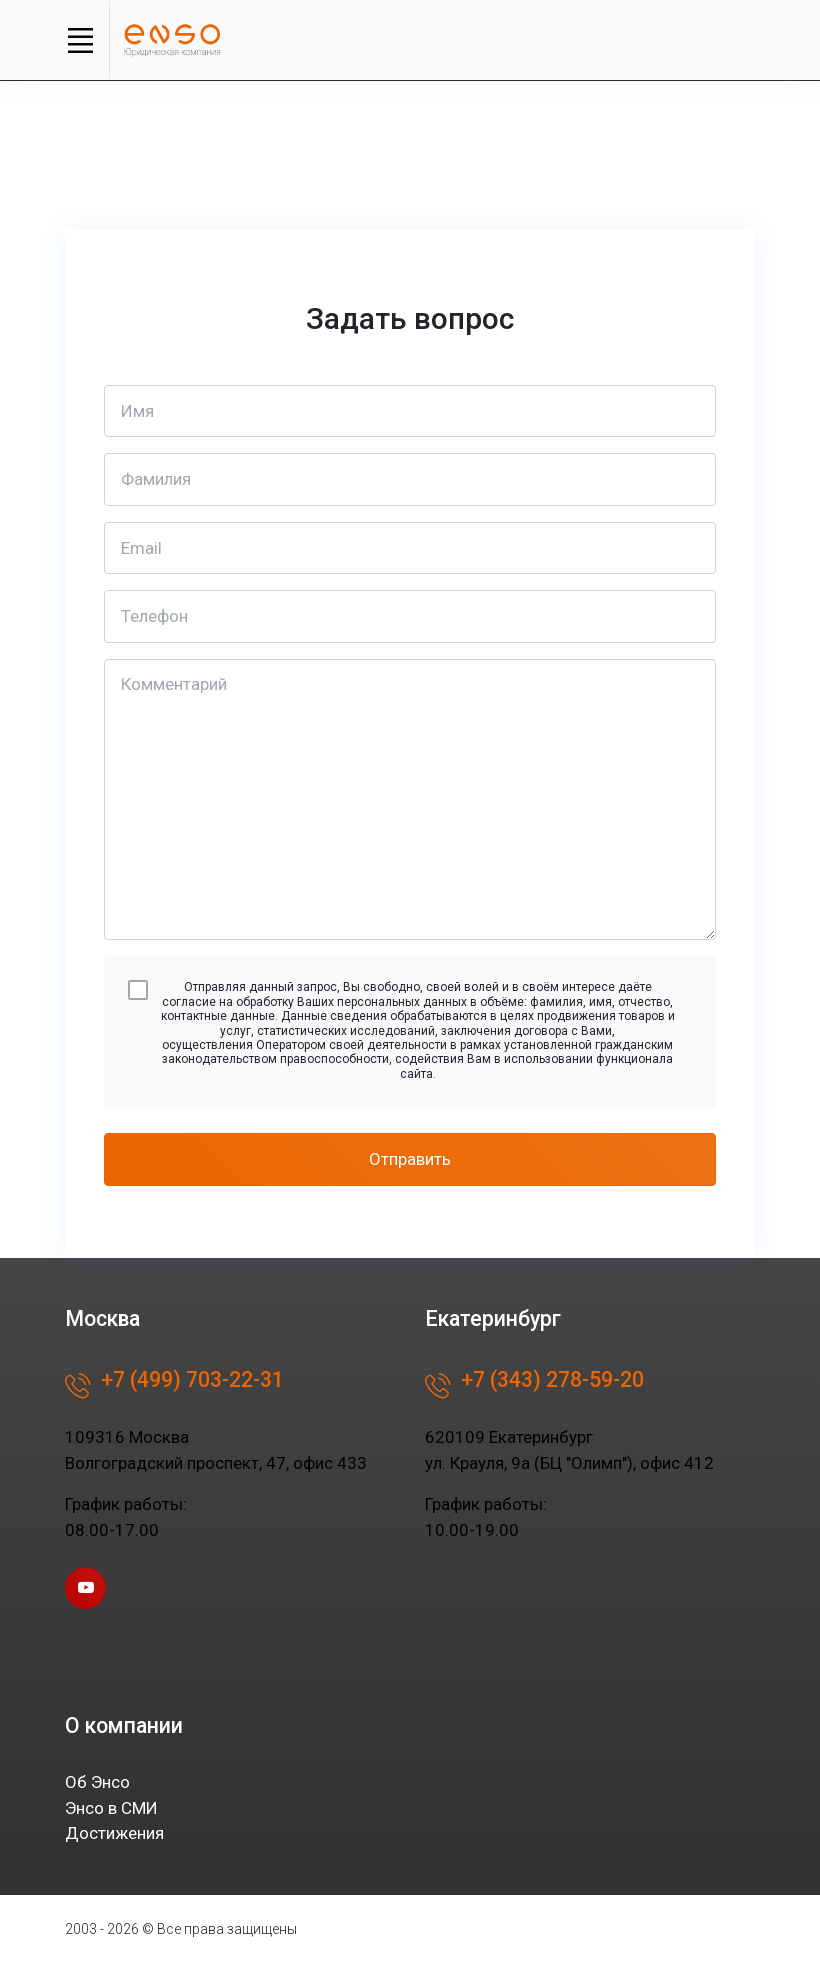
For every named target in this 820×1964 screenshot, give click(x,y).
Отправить (410, 1159)
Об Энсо (97, 1782)
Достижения (114, 1833)
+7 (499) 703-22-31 (174, 1386)
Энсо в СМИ (111, 1808)
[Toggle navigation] (80, 40)
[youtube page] (85, 1587)
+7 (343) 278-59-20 (534, 1386)
